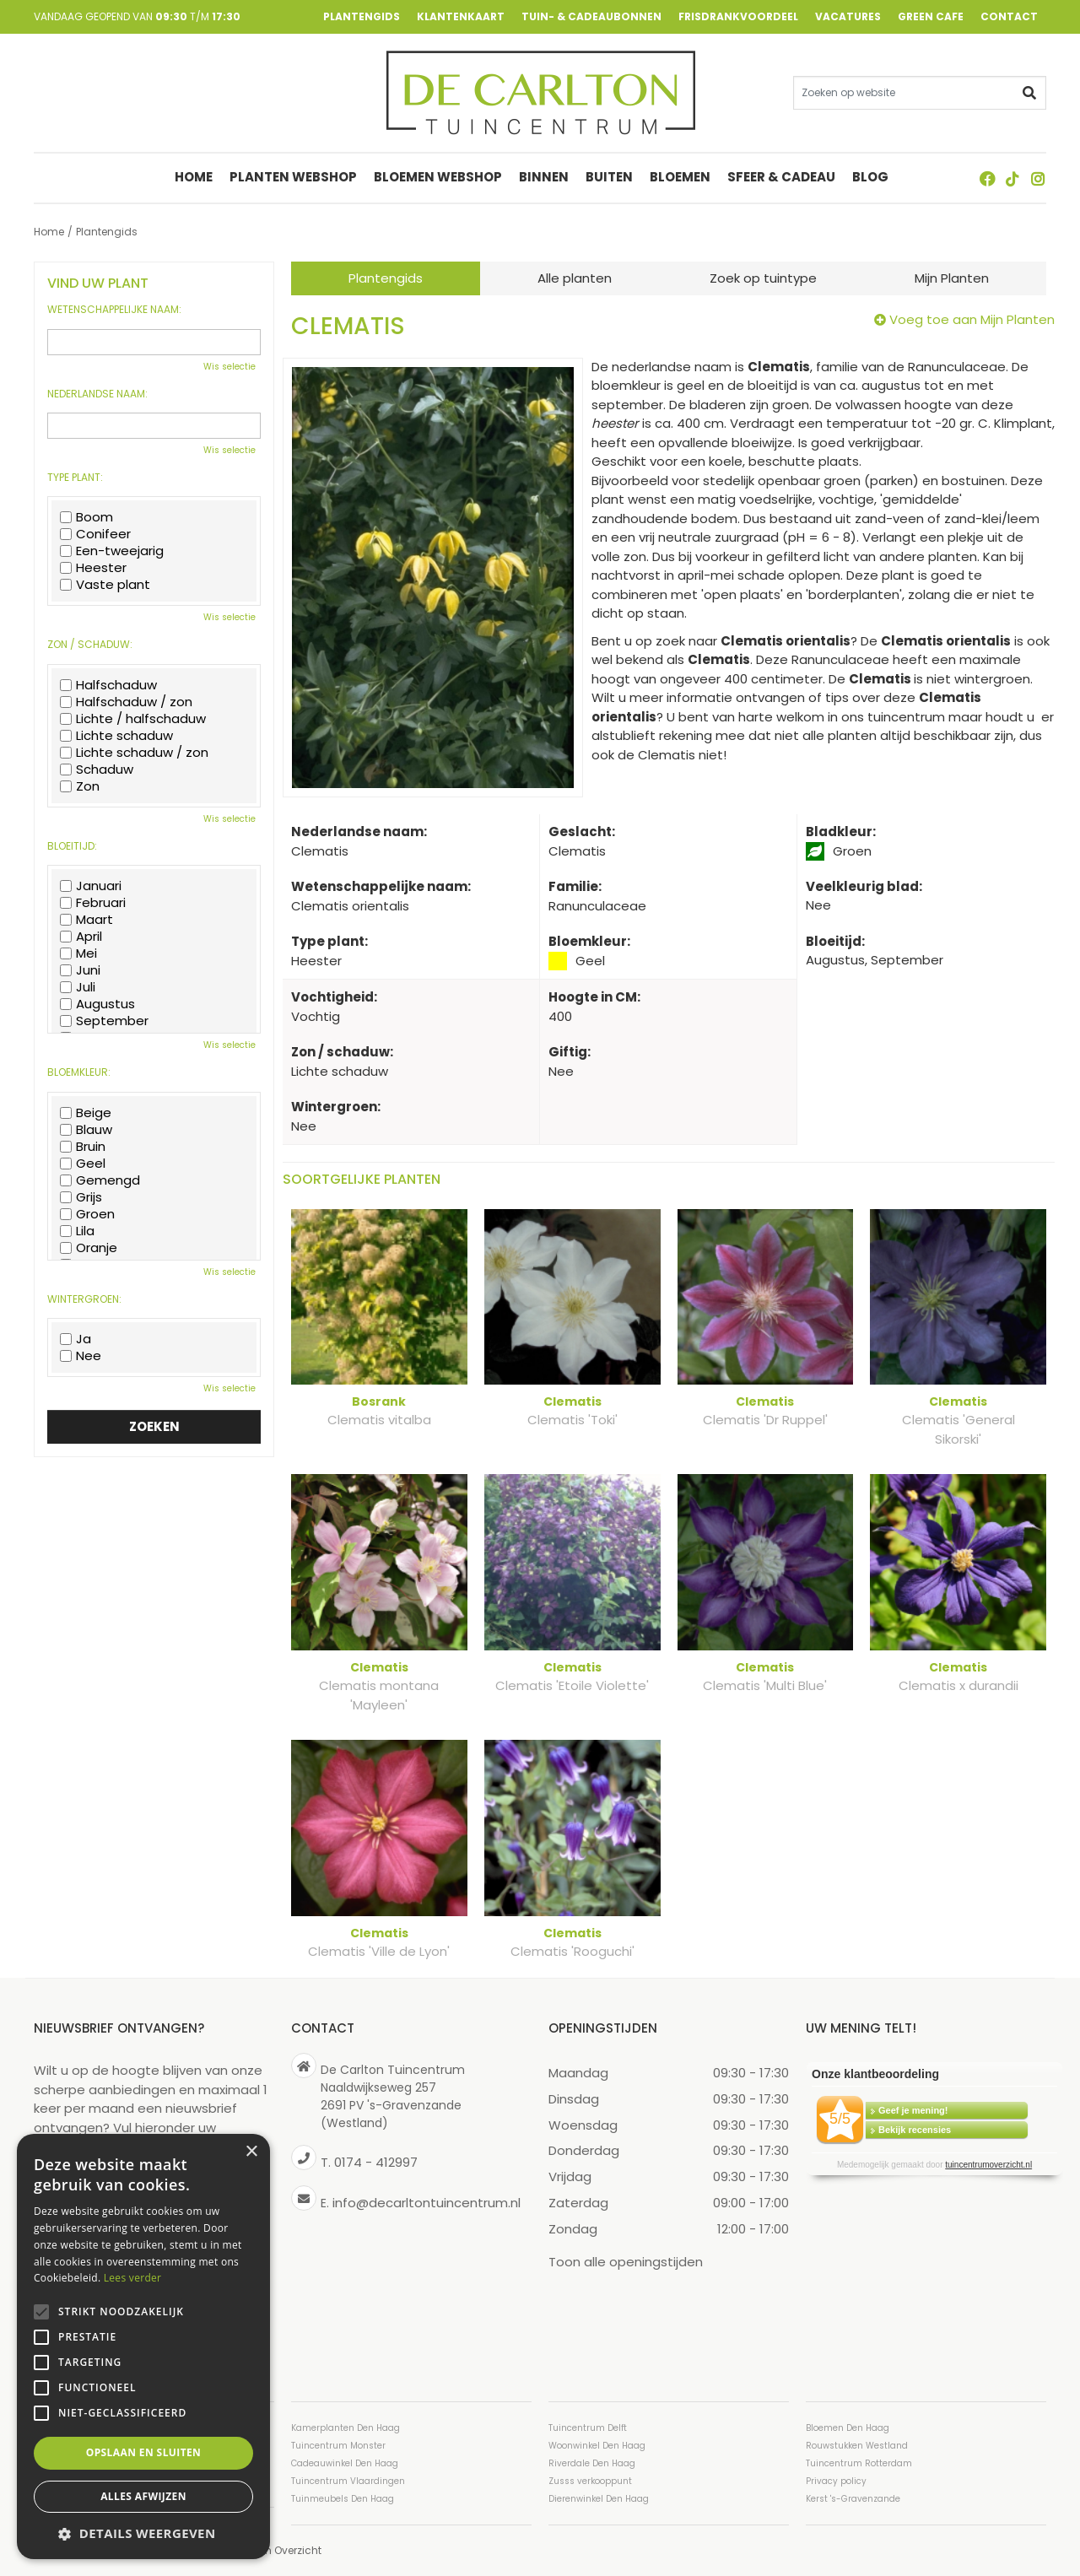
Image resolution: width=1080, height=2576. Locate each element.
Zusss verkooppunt (590, 2481)
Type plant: (75, 477)
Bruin (82, 1147)
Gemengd (100, 1180)
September (104, 1021)
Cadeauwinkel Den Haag (344, 2463)
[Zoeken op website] (919, 93)
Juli (77, 987)
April (81, 936)
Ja (75, 1339)
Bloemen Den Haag (847, 2428)
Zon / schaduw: (89, 645)
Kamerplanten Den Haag (345, 2428)
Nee (80, 1356)
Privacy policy (836, 2481)
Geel (82, 1163)
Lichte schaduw (116, 736)
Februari (93, 903)
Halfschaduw (108, 685)
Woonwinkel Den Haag (596, 2445)
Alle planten (574, 278)
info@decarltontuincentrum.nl (426, 2202)
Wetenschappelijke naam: (114, 310)
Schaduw (96, 769)
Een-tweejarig (112, 551)
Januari (91, 886)
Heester (93, 568)
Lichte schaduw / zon (134, 753)
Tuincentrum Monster (338, 2445)
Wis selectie (229, 366)
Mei (78, 953)
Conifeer (95, 534)
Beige (85, 1113)
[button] (143, 2533)
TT (1012, 178)
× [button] (251, 2152)
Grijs (81, 1197)
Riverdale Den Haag (591, 2463)
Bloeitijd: (72, 846)
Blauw (86, 1130)
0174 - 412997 (376, 2162)
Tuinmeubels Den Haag (342, 2498)
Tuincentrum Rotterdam (859, 2463)
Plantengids (385, 278)
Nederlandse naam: (97, 394)
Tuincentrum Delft (587, 2428)
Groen (87, 1214)
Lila (77, 1231)
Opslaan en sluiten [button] (144, 2452)
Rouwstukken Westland (857, 2445)
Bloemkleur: (79, 1072)
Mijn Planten (952, 278)
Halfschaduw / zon (126, 702)
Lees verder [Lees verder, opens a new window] (133, 2278)
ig (1037, 178)
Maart (86, 920)
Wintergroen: (84, 1299)
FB (987, 178)
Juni (80, 970)
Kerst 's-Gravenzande (853, 2498)
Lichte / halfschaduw (133, 719)
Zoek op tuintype (763, 278)
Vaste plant (105, 585)
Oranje (88, 1248)
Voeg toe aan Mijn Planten (972, 319)
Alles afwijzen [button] (143, 2496)
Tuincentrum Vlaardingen (348, 2481)
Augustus (97, 1004)
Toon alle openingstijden (625, 2262)
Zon (80, 786)
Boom (86, 517)
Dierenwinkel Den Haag (598, 2498)
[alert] (143, 2346)
